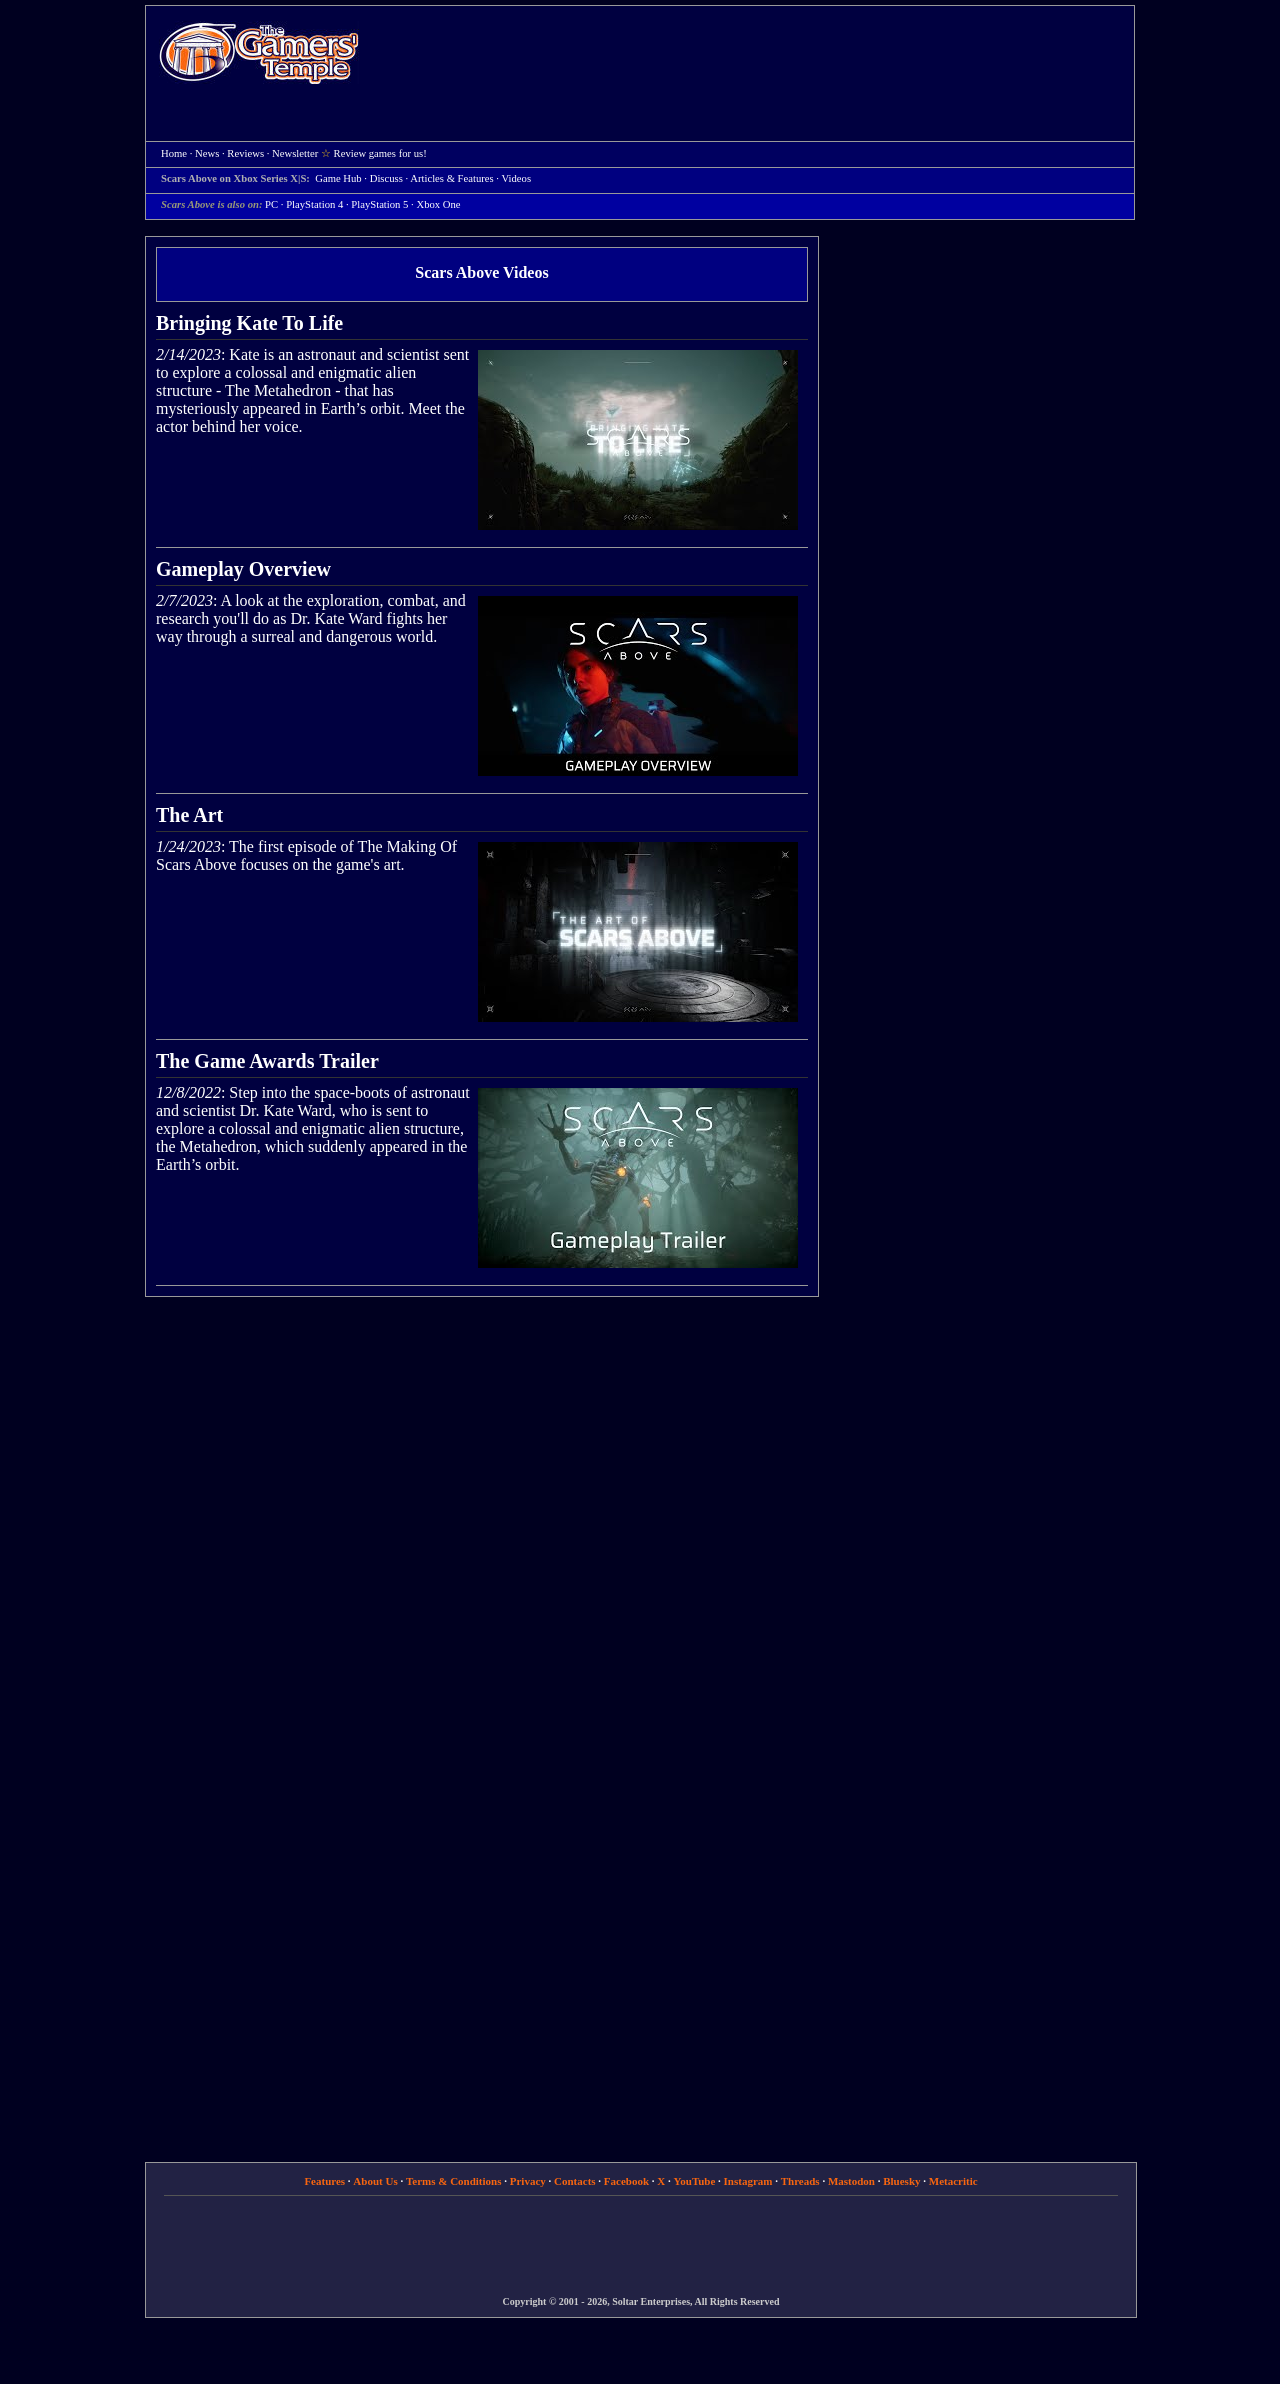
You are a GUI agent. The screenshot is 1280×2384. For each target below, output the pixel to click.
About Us (375, 2181)
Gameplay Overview (243, 569)
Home (259, 52)
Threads (800, 2181)
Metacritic (953, 2181)
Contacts (575, 2181)
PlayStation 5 (379, 204)
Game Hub (338, 178)
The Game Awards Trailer (267, 1061)
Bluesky (901, 2181)
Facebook (626, 2181)
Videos (517, 178)
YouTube (695, 2181)
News (207, 153)
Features (324, 2181)
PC (271, 204)
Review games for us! (380, 153)
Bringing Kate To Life (249, 323)
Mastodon (851, 2181)
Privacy (528, 2181)
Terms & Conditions (454, 2181)
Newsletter (295, 153)
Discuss (386, 178)
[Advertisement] (757, 56)
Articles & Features (451, 178)
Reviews (245, 153)
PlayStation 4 (314, 204)
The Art (189, 815)
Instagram (748, 2181)
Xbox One (438, 204)
